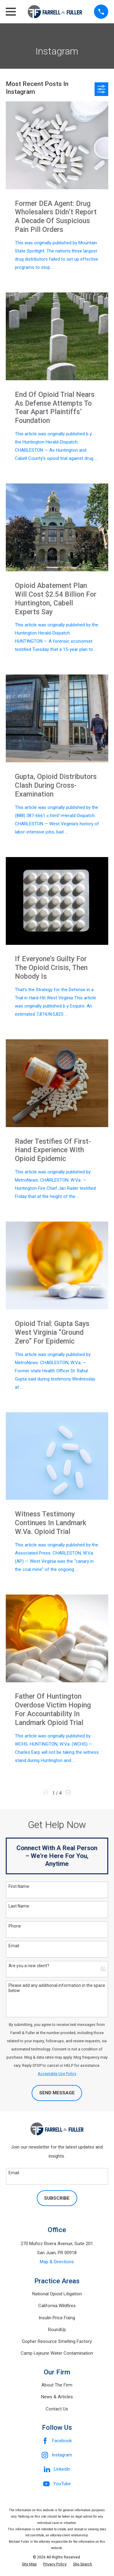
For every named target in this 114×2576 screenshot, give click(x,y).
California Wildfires (57, 2305)
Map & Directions (57, 2261)
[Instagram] (57, 2455)
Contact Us (57, 2409)
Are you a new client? (29, 1965)
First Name (19, 1886)
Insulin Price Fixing (57, 2317)
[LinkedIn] (57, 2469)
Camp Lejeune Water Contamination (57, 2353)
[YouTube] (57, 2484)
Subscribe (57, 2198)
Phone (15, 1926)
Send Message (57, 2093)
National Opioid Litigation (57, 2294)
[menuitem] (29, 2564)
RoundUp (57, 2329)
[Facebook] (57, 2441)
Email (14, 1945)
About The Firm (56, 2385)
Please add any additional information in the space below (57, 1988)
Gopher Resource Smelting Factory (57, 2341)
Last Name (19, 1906)
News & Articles (57, 2397)
